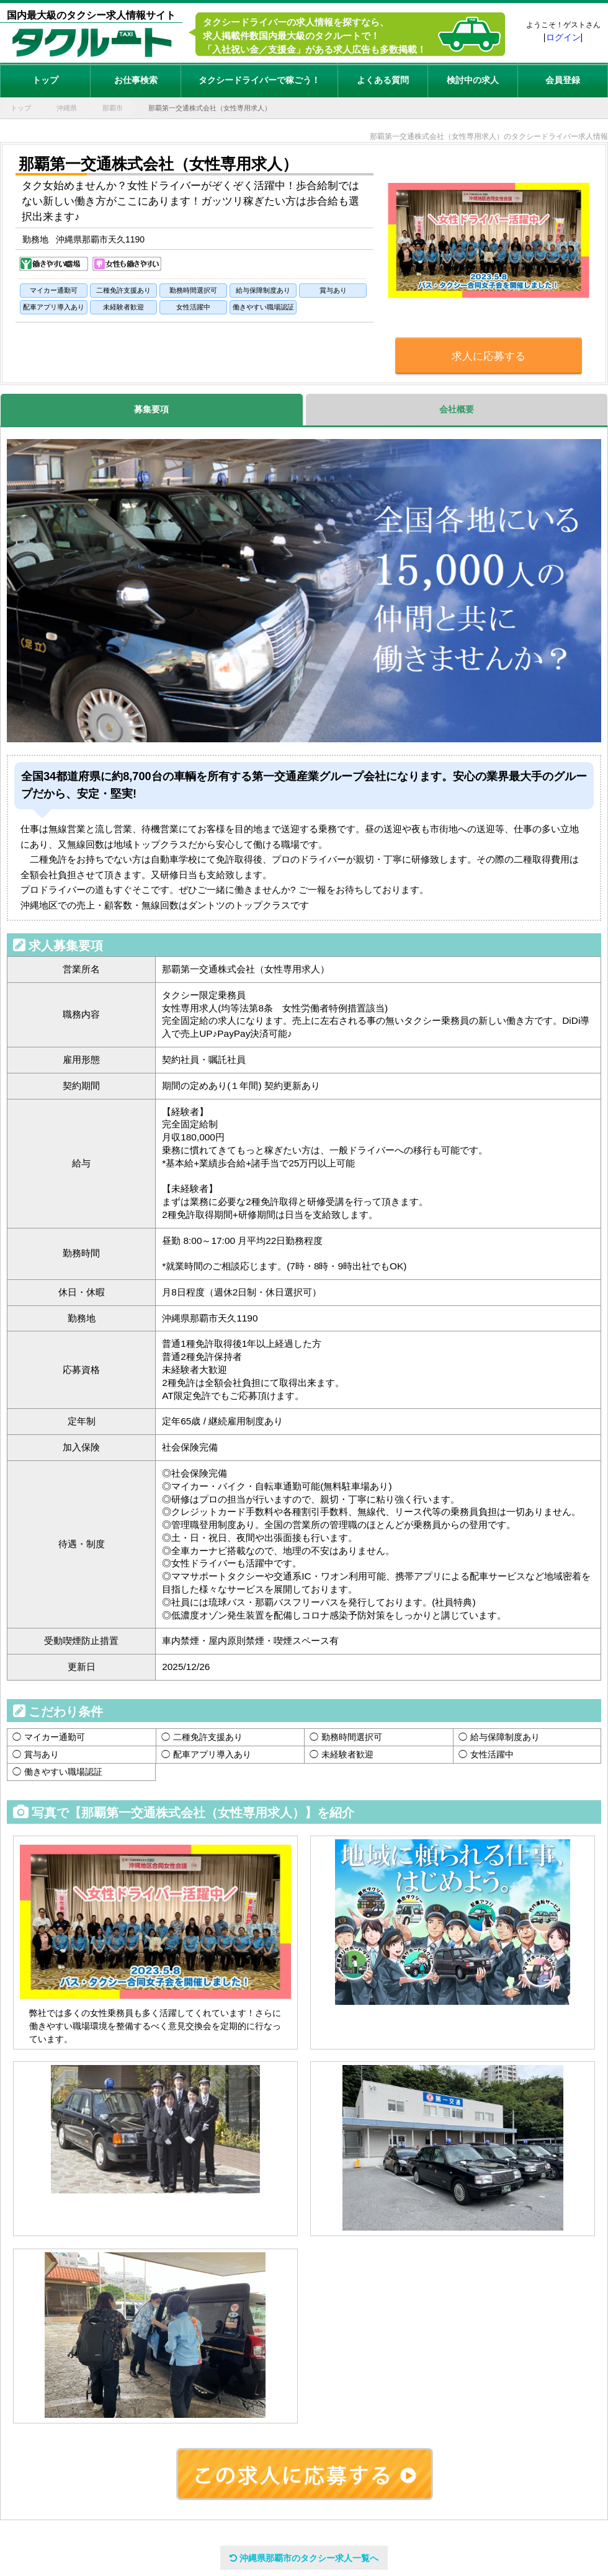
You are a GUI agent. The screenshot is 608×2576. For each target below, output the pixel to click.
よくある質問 (383, 80)
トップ (45, 80)
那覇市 (112, 108)
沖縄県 (66, 108)
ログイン (563, 37)
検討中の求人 (473, 80)
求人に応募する (488, 356)
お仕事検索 (136, 80)
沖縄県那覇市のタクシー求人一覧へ (304, 2558)
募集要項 (151, 409)
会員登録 (562, 80)
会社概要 (456, 409)
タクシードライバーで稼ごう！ (259, 80)
